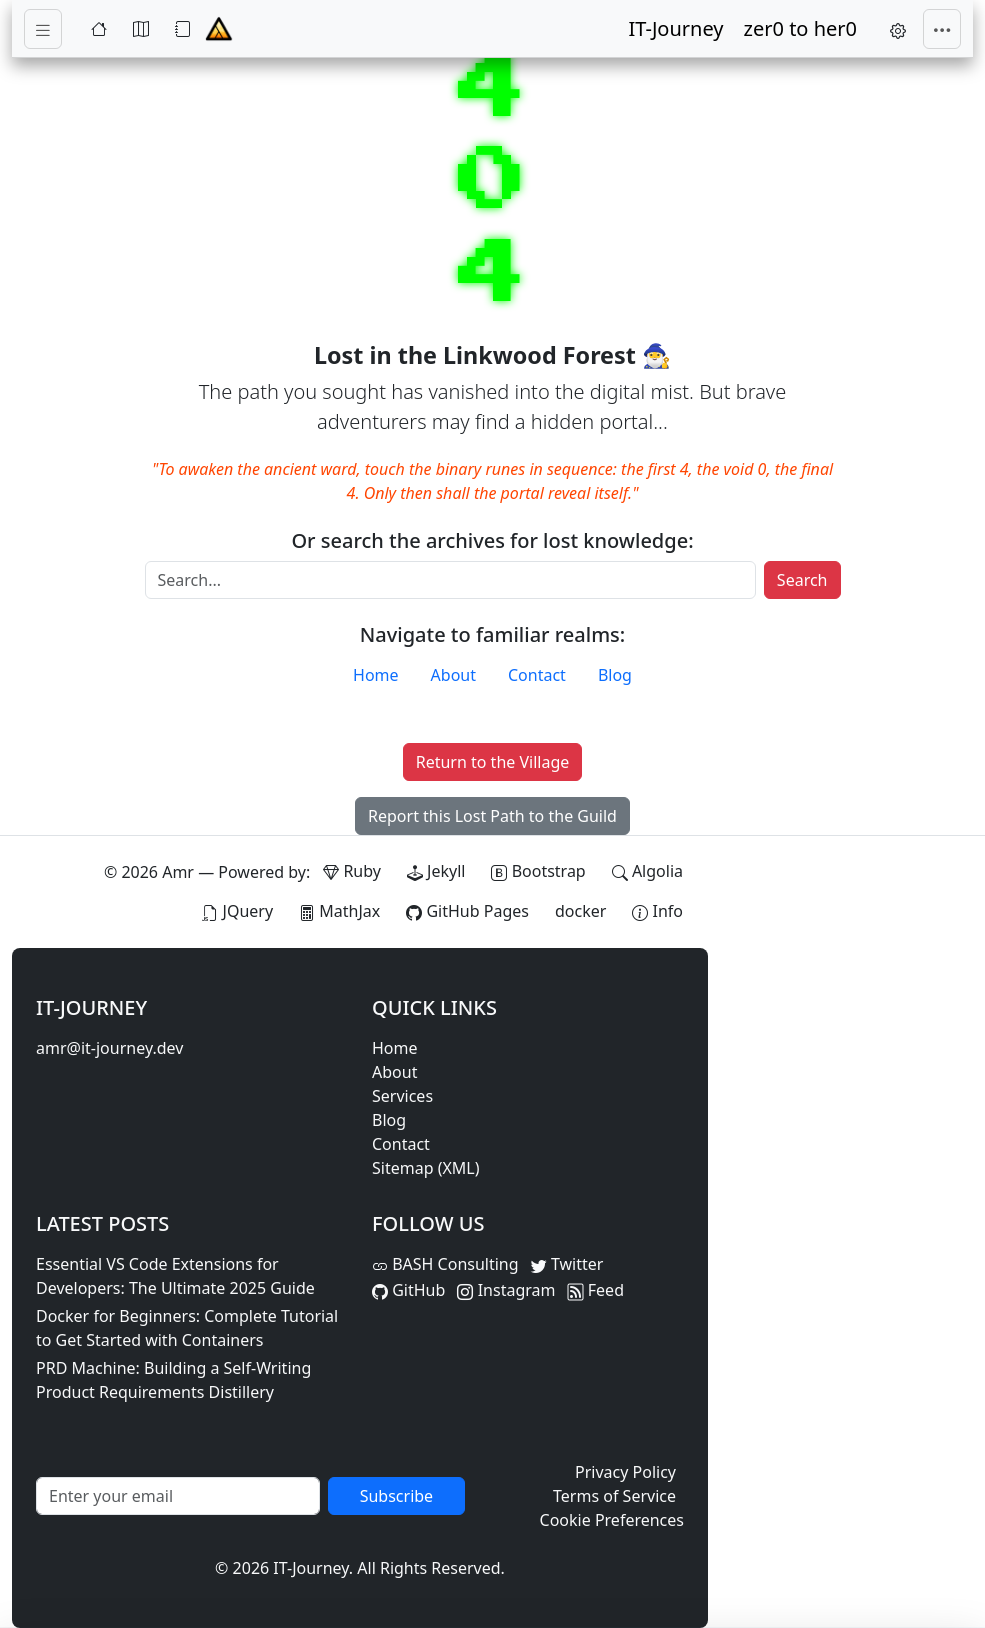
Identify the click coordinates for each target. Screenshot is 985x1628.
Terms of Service (614, 1496)
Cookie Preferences (612, 1520)
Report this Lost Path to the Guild (492, 816)
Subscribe (396, 1496)
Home (376, 675)
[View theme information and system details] (657, 911)
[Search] (450, 580)
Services (402, 1096)
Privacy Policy (625, 1472)
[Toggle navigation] (43, 29)
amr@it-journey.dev (109, 1048)
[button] (898, 29)
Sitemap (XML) (426, 1168)
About (453, 675)
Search (802, 580)
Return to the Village (493, 762)
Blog (615, 675)
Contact (537, 675)
